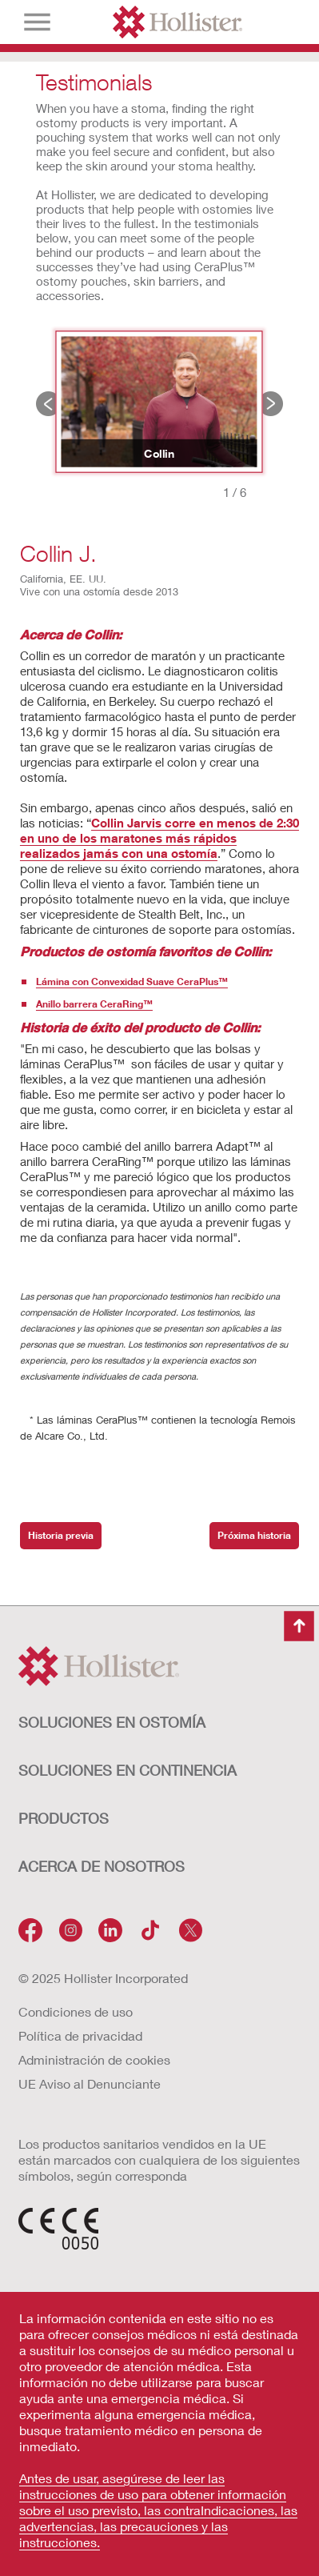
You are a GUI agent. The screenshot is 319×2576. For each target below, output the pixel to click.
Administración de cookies (94, 2059)
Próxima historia (270, 403)
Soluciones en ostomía (111, 1722)
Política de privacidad (80, 2035)
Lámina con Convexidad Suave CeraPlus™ (132, 982)
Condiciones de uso (75, 2011)
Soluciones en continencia (127, 1770)
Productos (63, 1818)
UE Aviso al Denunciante (89, 2083)
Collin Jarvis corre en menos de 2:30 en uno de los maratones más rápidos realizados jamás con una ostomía (159, 837)
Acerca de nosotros (101, 1866)
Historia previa (48, 403)
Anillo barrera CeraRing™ (94, 1004)
